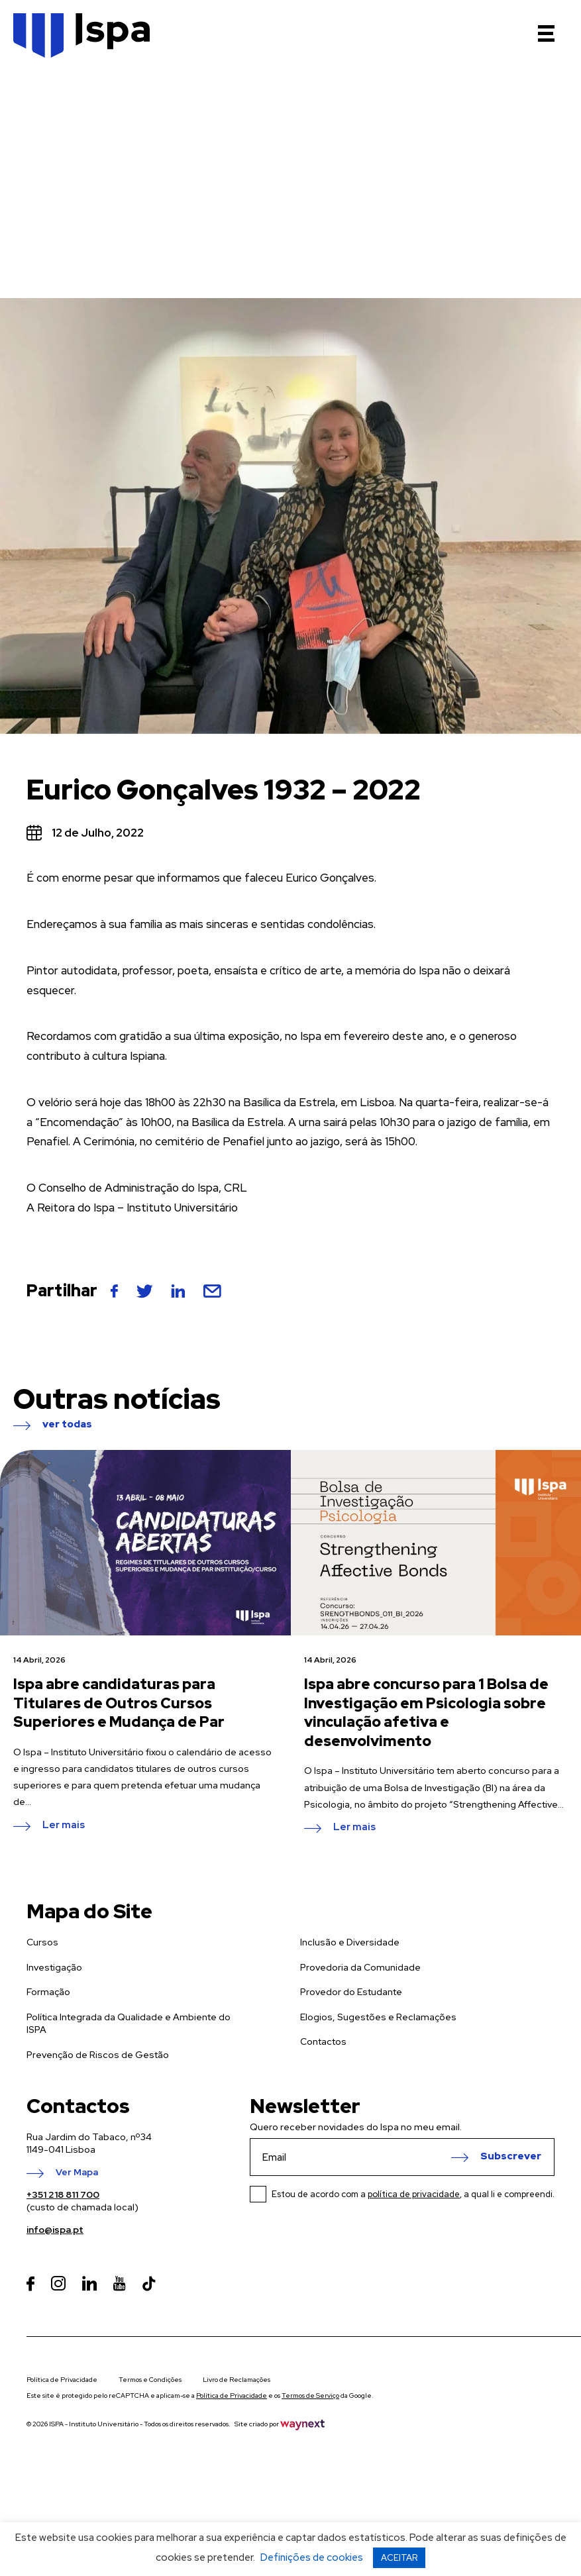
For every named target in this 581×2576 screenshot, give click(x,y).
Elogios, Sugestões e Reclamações (378, 2017)
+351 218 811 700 (62, 2194)
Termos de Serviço (310, 2395)
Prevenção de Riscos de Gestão (97, 2055)
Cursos (42, 1942)
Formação (48, 1992)
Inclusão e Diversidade (349, 1942)
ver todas (67, 1424)
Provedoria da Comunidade (360, 1967)
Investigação (54, 1967)
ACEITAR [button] (399, 2557)
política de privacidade (414, 2194)
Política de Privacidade (61, 2379)
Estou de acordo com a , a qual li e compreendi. (413, 2194)
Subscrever (510, 2156)
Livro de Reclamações (236, 2379)
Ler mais (63, 1825)
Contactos (323, 2041)
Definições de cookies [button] (311, 2557)
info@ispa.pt (54, 2230)
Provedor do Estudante (351, 1992)
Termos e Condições (150, 2379)
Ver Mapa (77, 2172)
